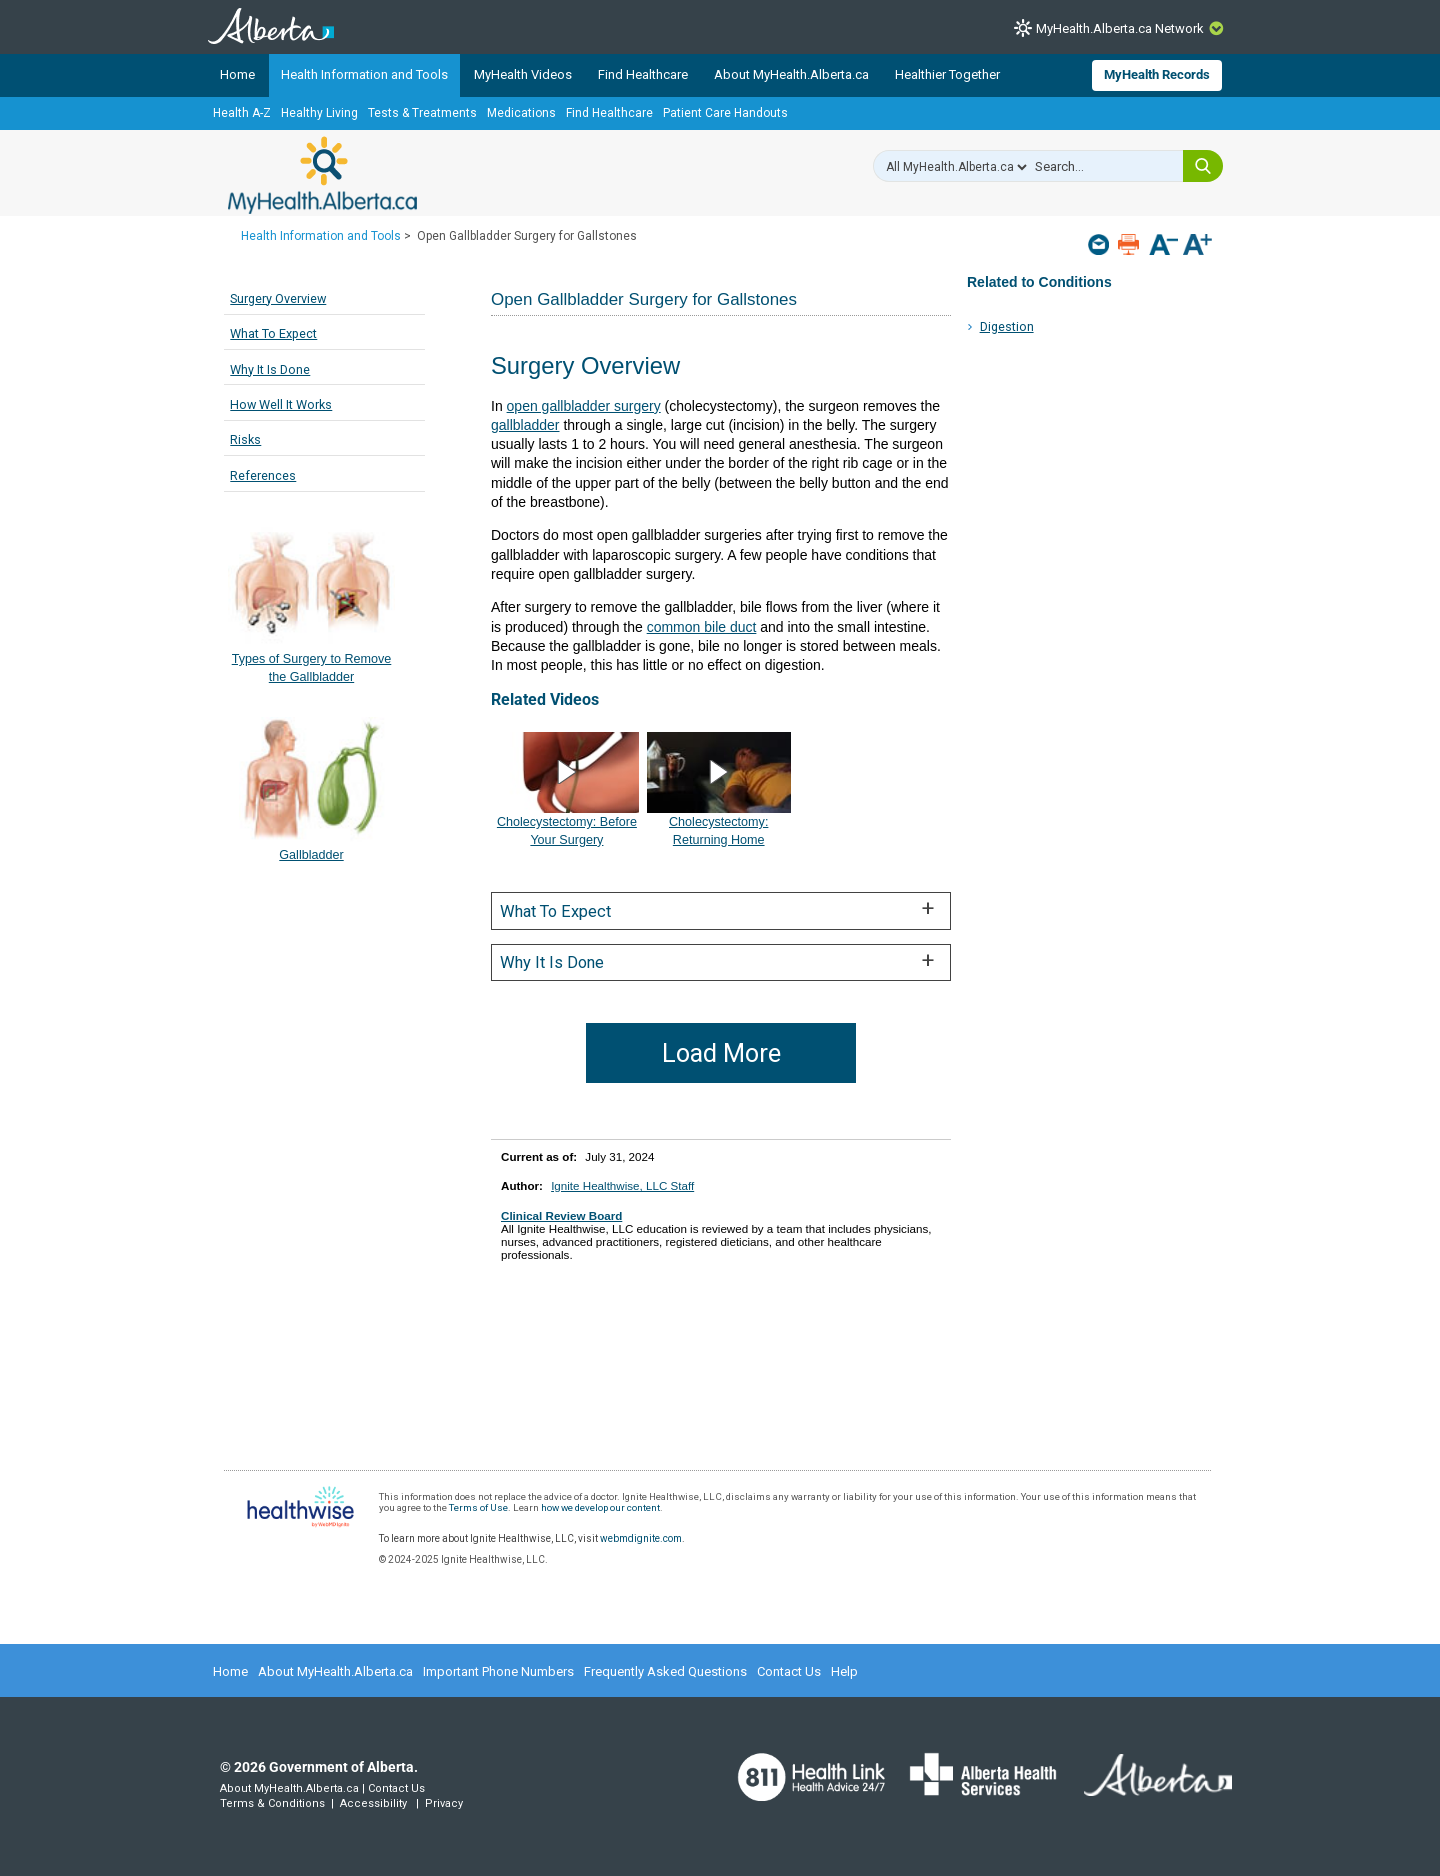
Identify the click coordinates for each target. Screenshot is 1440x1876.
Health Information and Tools (364, 74)
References (263, 475)
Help (844, 1671)
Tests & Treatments (422, 113)
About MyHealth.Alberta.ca (791, 74)
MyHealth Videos (523, 74)
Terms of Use (478, 1507)
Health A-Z (242, 113)
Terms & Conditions (272, 1803)
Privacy (444, 1803)
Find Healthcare (643, 74)
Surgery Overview (278, 298)
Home (237, 74)
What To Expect (273, 333)
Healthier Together (947, 74)
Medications (521, 113)
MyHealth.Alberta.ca (322, 175)
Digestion (1007, 326)
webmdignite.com (641, 1538)
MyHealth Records (1157, 74)
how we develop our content (600, 1507)
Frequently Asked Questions (665, 1671)
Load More (721, 1053)
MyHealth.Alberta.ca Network (1120, 28)
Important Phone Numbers (498, 1671)
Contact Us (789, 1671)
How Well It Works (281, 404)
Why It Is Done (270, 369)
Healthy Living (319, 113)
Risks (245, 439)
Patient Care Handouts (725, 113)
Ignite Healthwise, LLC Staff (622, 1185)
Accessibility (373, 1803)
